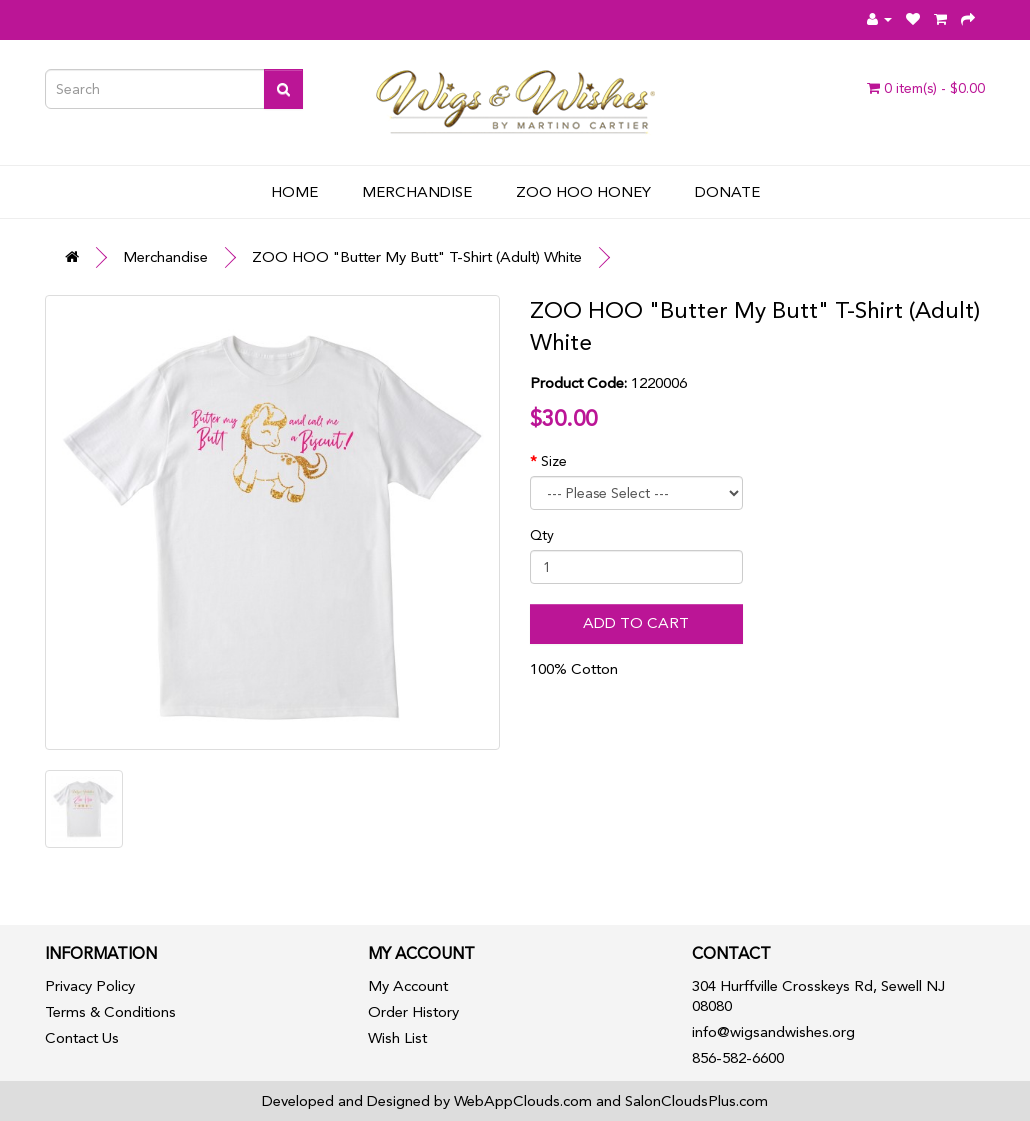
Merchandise (417, 192)
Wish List (397, 1038)
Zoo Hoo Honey (583, 192)
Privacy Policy (90, 986)
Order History (413, 1012)
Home (294, 192)
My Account (408, 986)
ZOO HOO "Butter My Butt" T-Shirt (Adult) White (417, 257)
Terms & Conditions (110, 1012)
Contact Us (82, 1038)
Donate (727, 192)
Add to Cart (636, 623)
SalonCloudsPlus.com (696, 1101)
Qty (542, 535)
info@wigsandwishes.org (773, 1032)
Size (554, 461)
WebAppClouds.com (523, 1101)
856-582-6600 (738, 1058)
